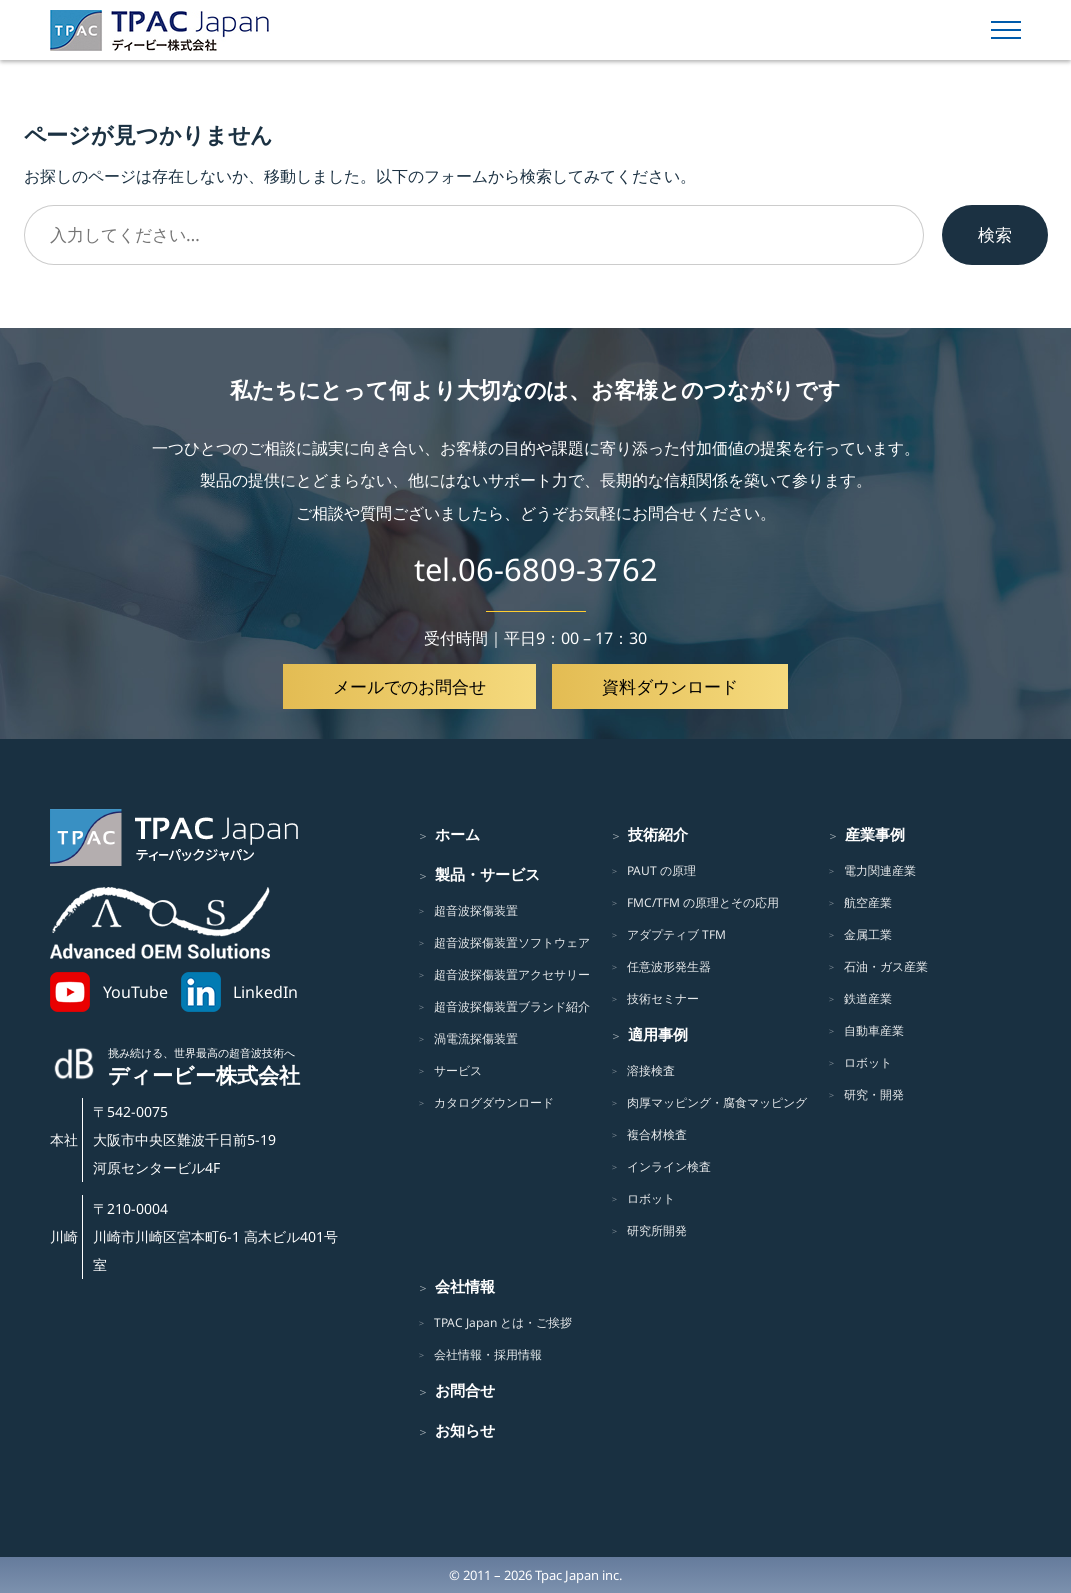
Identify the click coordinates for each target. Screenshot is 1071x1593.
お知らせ (465, 1430)
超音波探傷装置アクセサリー (512, 974)
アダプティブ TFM (676, 934)
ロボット (651, 1198)
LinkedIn (265, 992)
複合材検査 (657, 1134)
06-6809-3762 (558, 569)
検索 (995, 234)
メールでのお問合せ (409, 686)
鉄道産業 (868, 998)
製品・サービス (487, 874)
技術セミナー (663, 998)
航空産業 (868, 902)
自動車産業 (874, 1030)
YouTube (135, 992)
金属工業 (868, 934)
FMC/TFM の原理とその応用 (703, 902)
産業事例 (875, 834)
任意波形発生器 (669, 966)
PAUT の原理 (661, 870)
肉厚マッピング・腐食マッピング (717, 1102)
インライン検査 (669, 1166)
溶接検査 (651, 1070)
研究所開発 (657, 1230)
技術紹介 (658, 834)
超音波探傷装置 (476, 910)
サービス (458, 1070)
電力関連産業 (880, 870)
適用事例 (658, 1034)
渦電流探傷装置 (476, 1038)
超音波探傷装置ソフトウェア (512, 942)
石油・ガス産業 (886, 966)
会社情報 (465, 1286)
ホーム (457, 834)
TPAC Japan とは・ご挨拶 (503, 1322)
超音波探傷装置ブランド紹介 (512, 1006)
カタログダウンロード (494, 1102)
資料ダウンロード (670, 686)
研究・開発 (874, 1094)
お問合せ (465, 1390)
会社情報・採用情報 (488, 1354)
